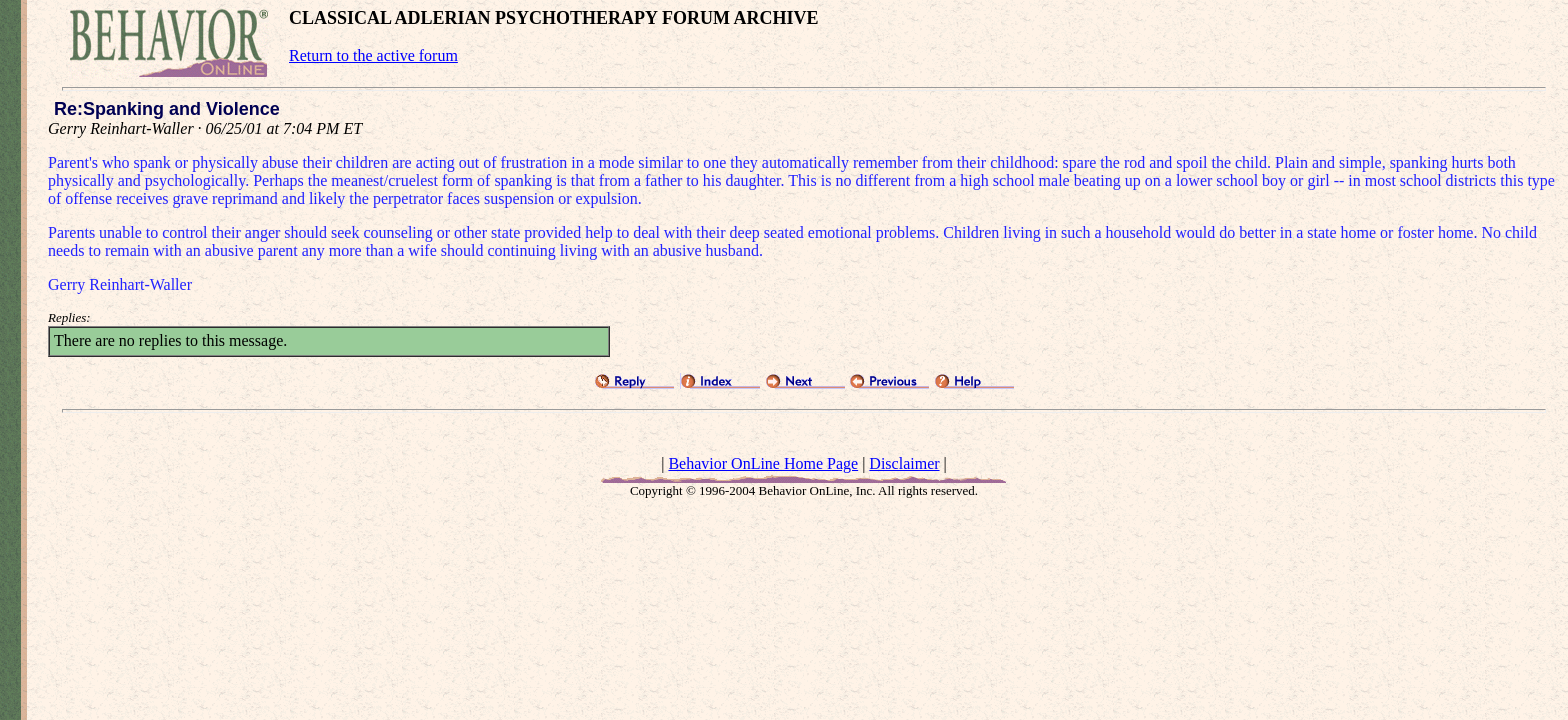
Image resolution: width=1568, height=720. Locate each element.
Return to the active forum (373, 55)
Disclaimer (904, 463)
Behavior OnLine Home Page (763, 463)
